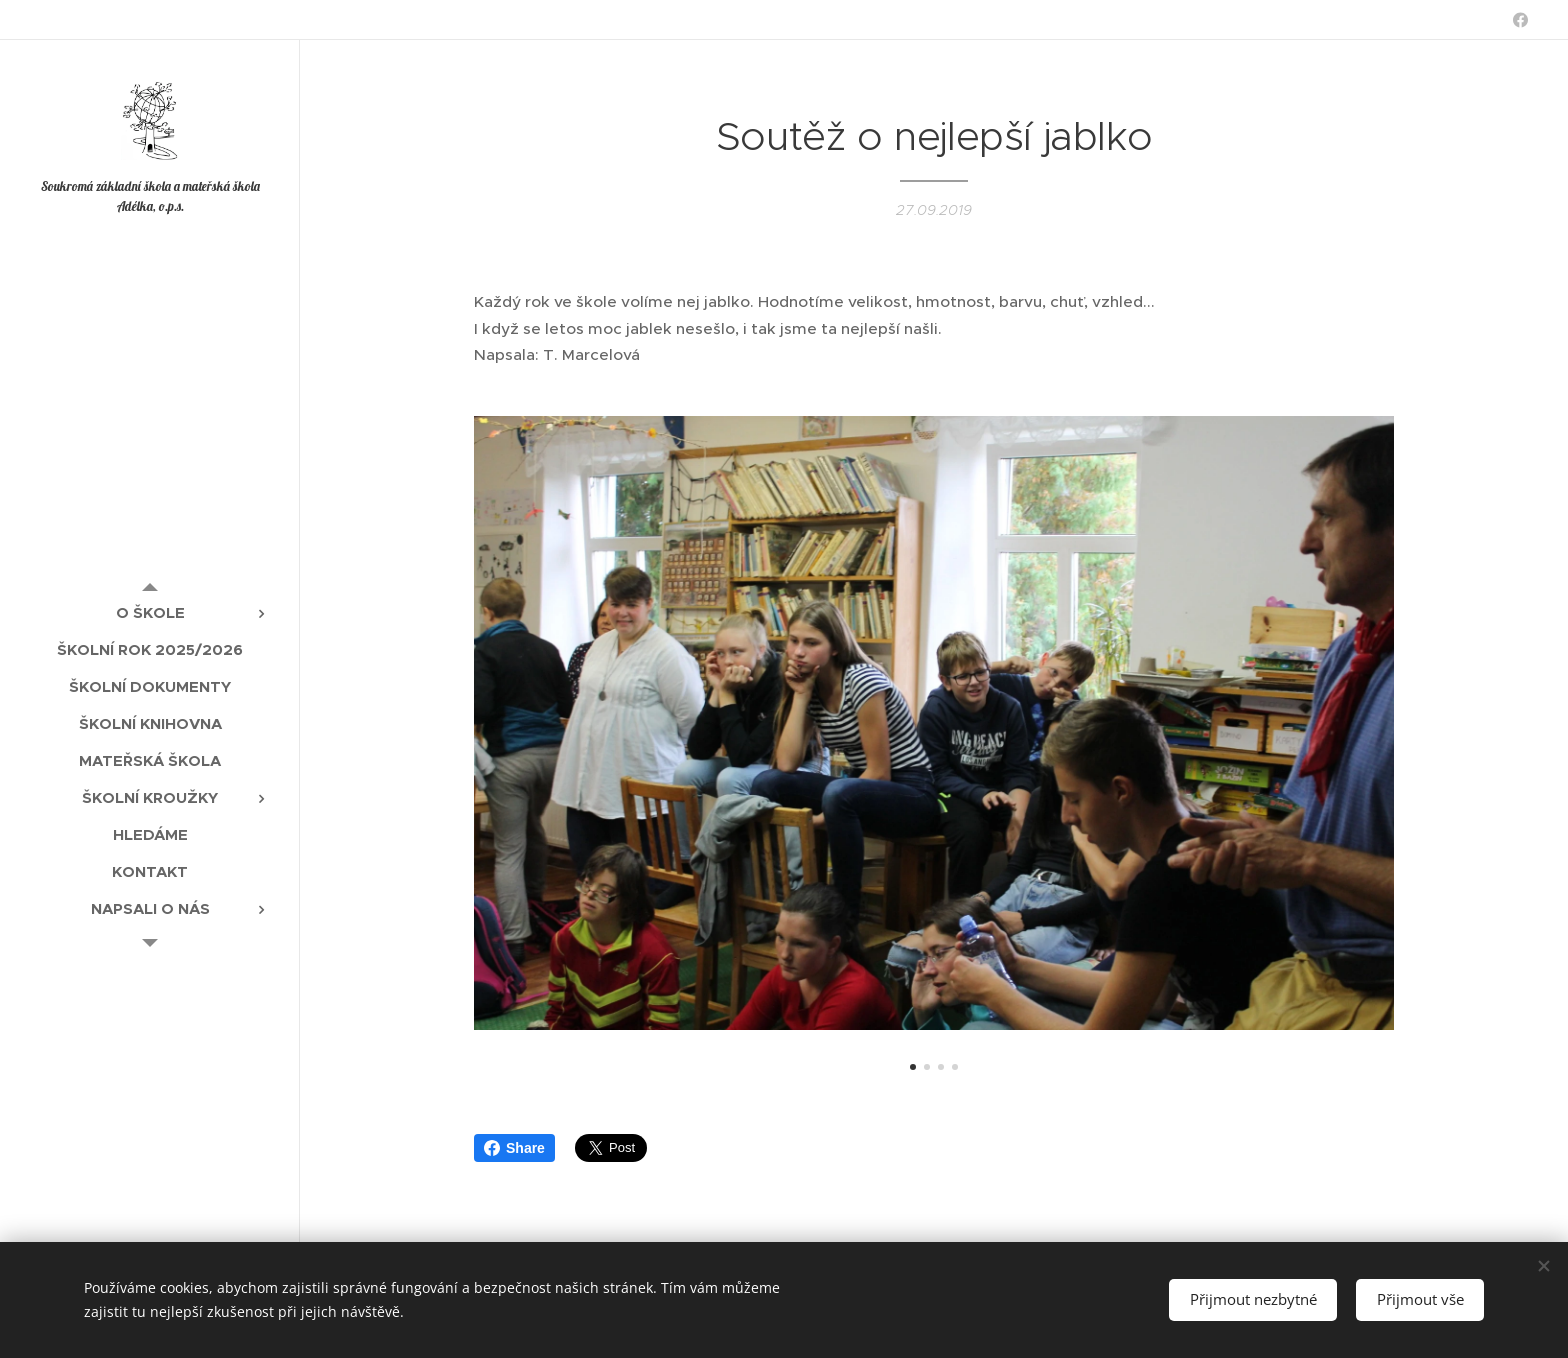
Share (514, 1148)
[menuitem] (150, 612)
